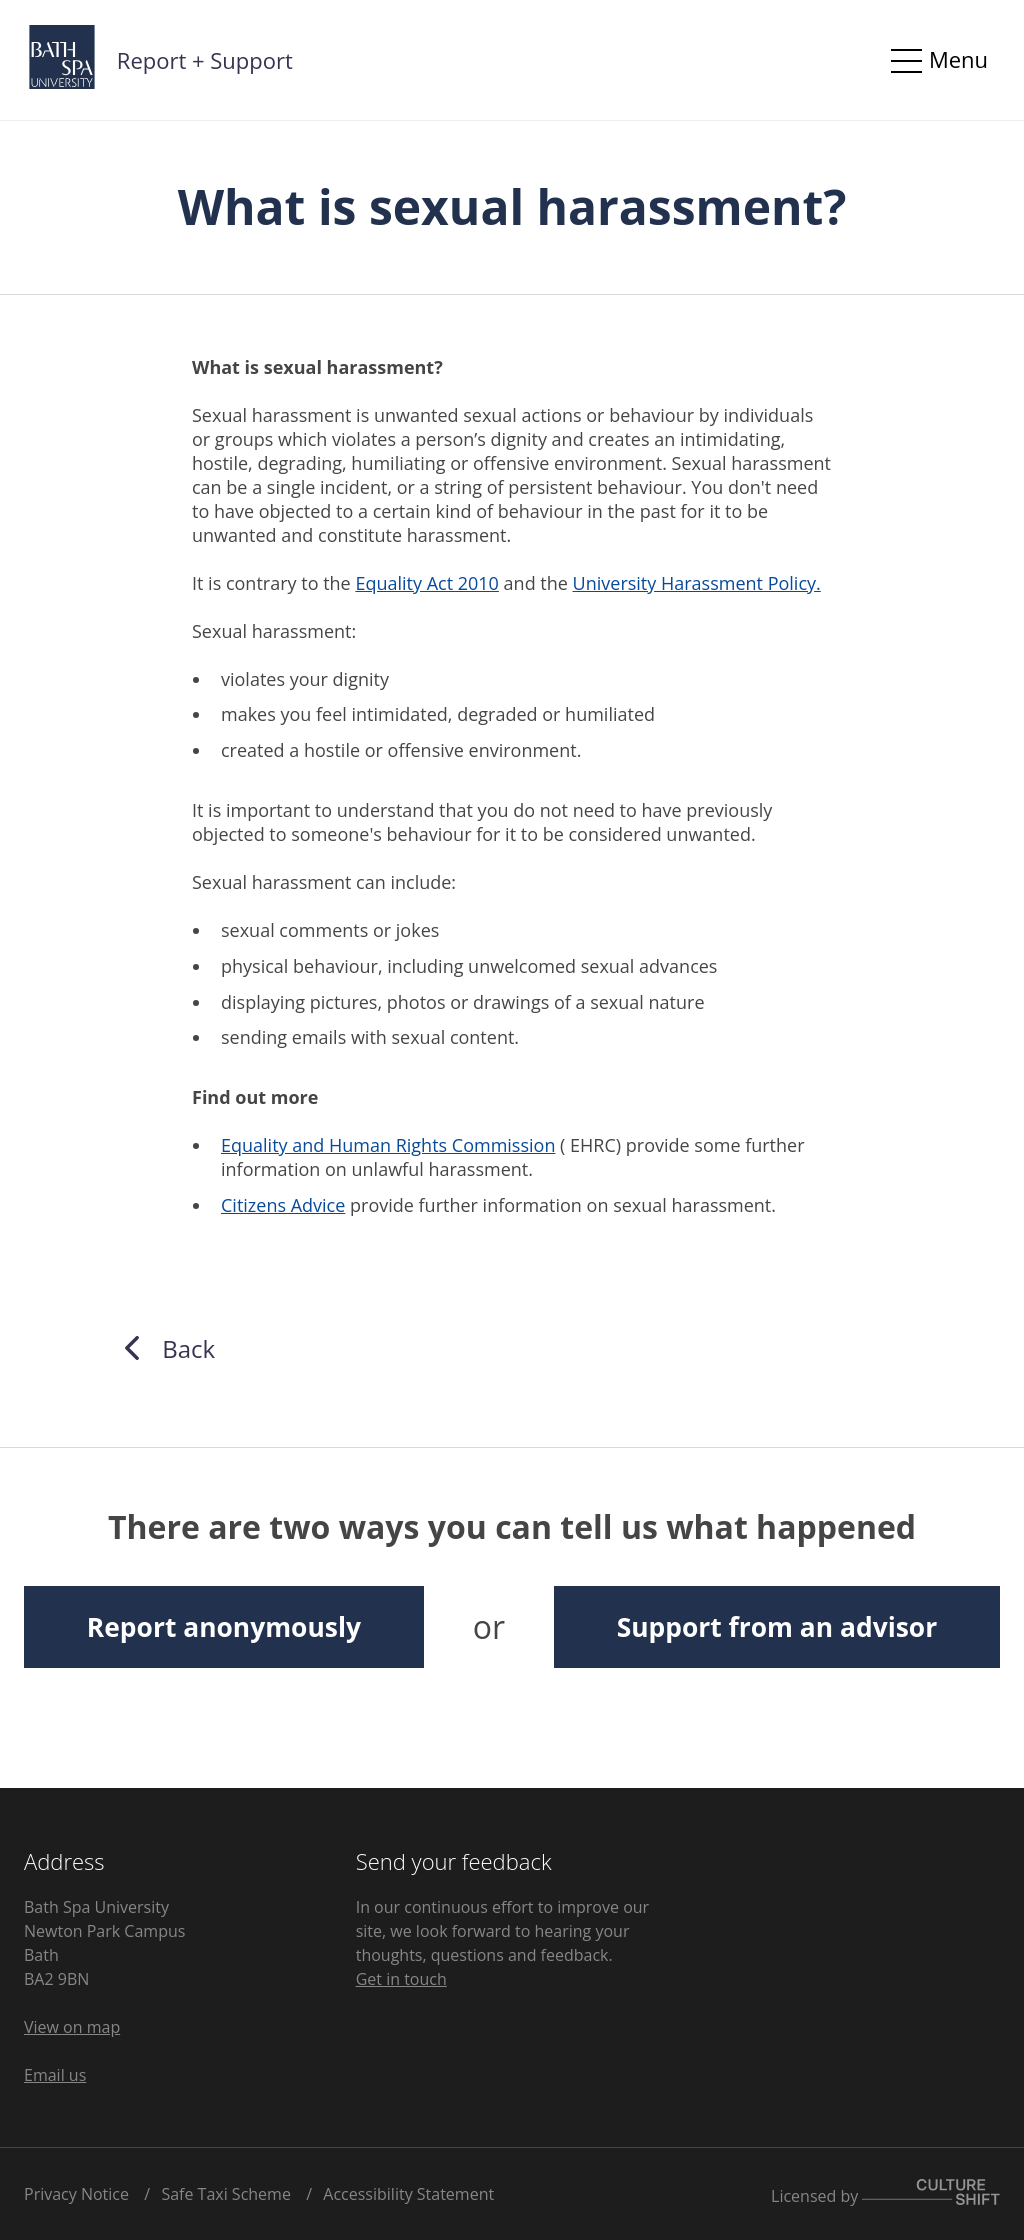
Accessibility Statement (408, 2194)
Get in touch (401, 1979)
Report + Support (205, 60)
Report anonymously (224, 1627)
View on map (72, 2027)
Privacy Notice (76, 2194)
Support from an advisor (777, 1627)
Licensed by (885, 2196)
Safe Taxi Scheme (226, 2194)
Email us (55, 2075)
